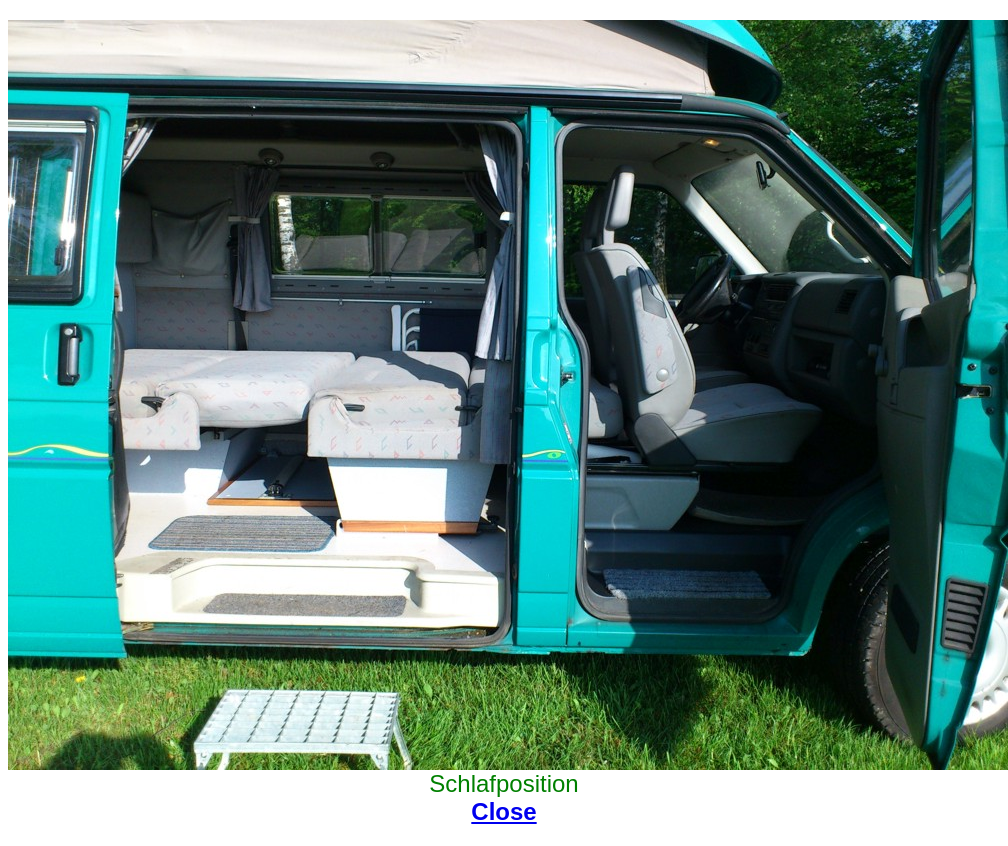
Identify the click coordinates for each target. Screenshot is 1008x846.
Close (503, 811)
